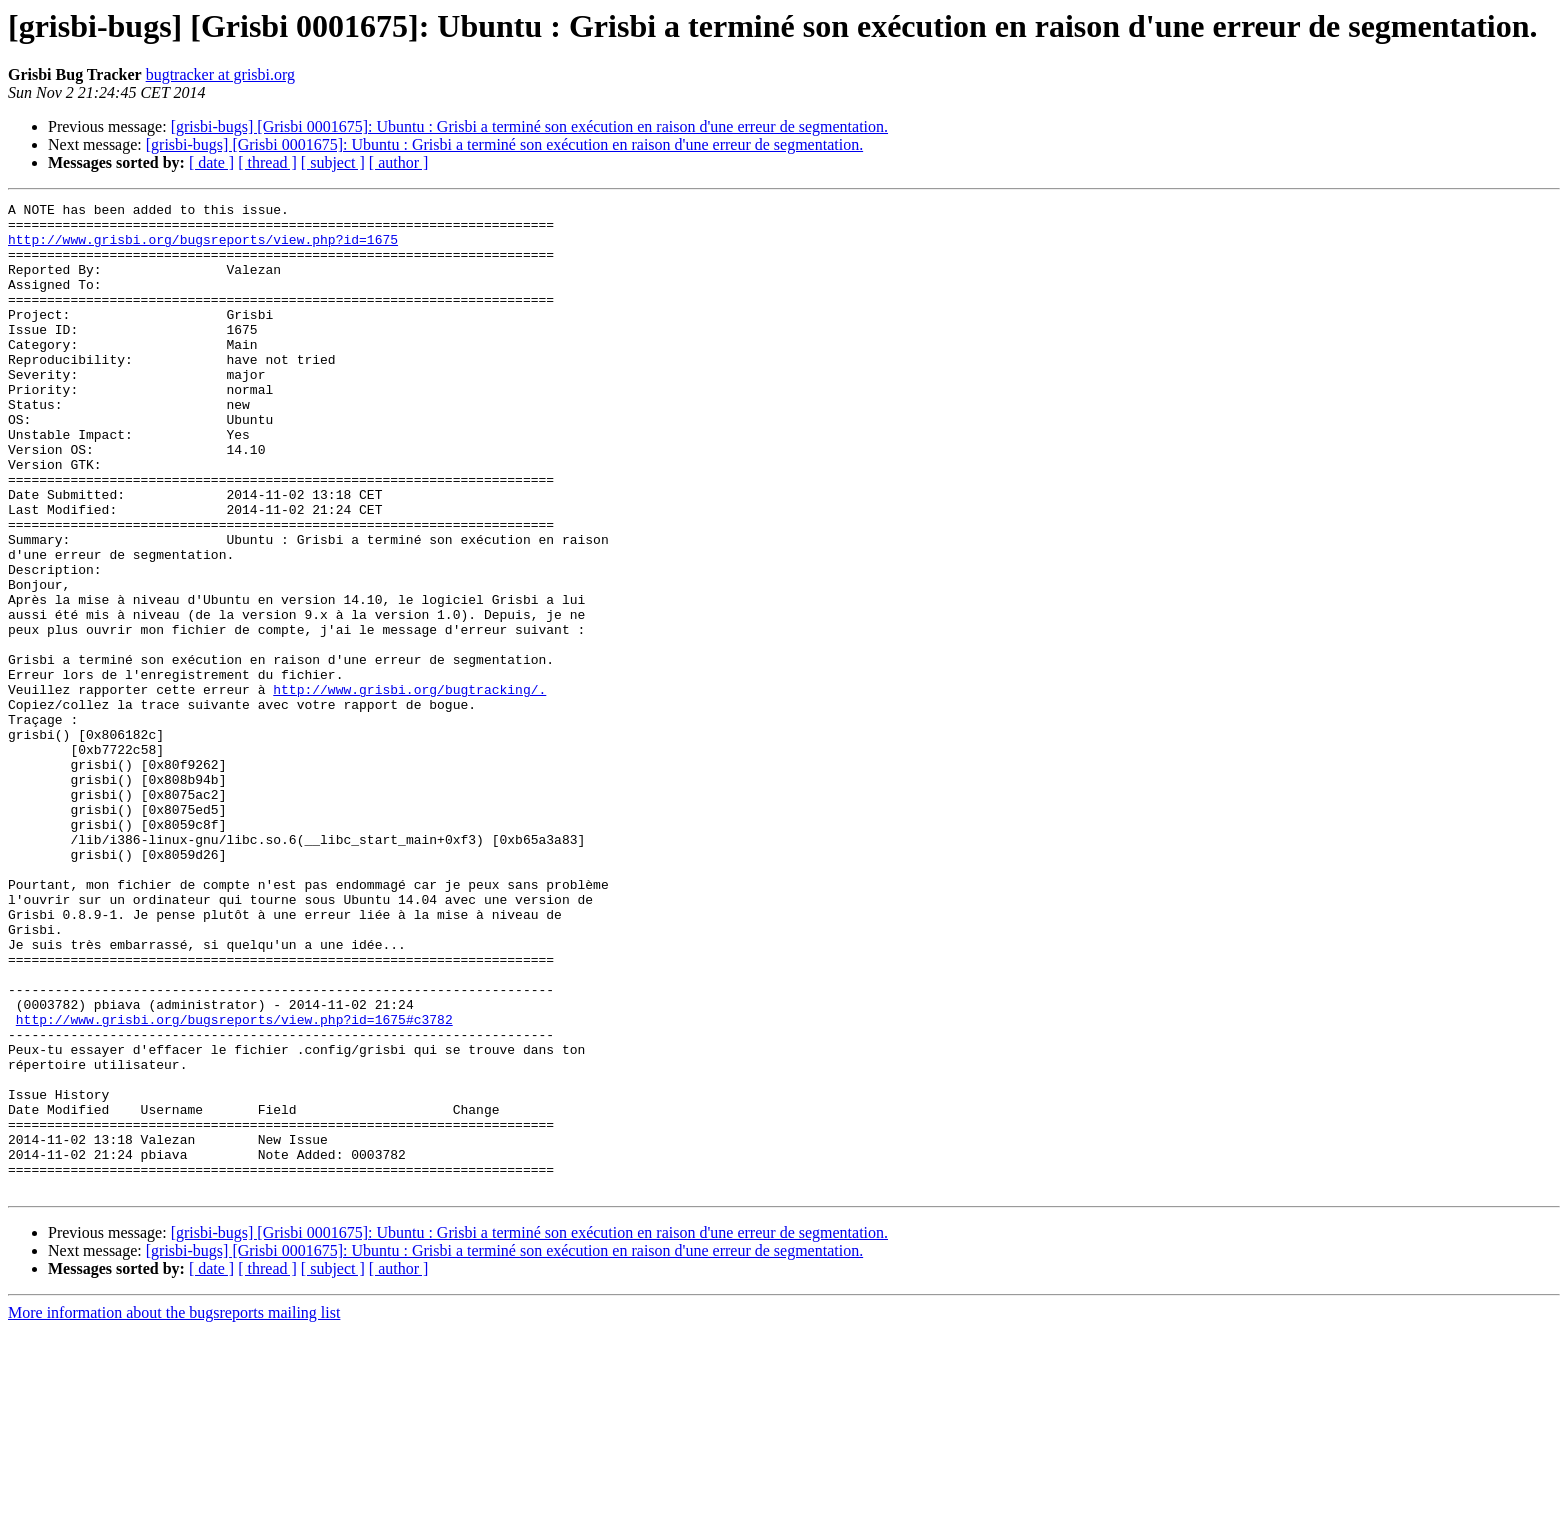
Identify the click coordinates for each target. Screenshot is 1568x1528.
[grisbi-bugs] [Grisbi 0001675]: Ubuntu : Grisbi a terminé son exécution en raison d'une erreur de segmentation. (529, 126)
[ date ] (211, 162)
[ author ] (399, 162)
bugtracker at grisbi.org (220, 74)
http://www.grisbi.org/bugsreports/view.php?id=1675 (203, 248)
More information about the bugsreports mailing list (174, 1510)
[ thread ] (267, 162)
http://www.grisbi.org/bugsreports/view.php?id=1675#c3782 (234, 1184)
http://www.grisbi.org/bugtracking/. (409, 788)
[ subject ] (333, 162)
